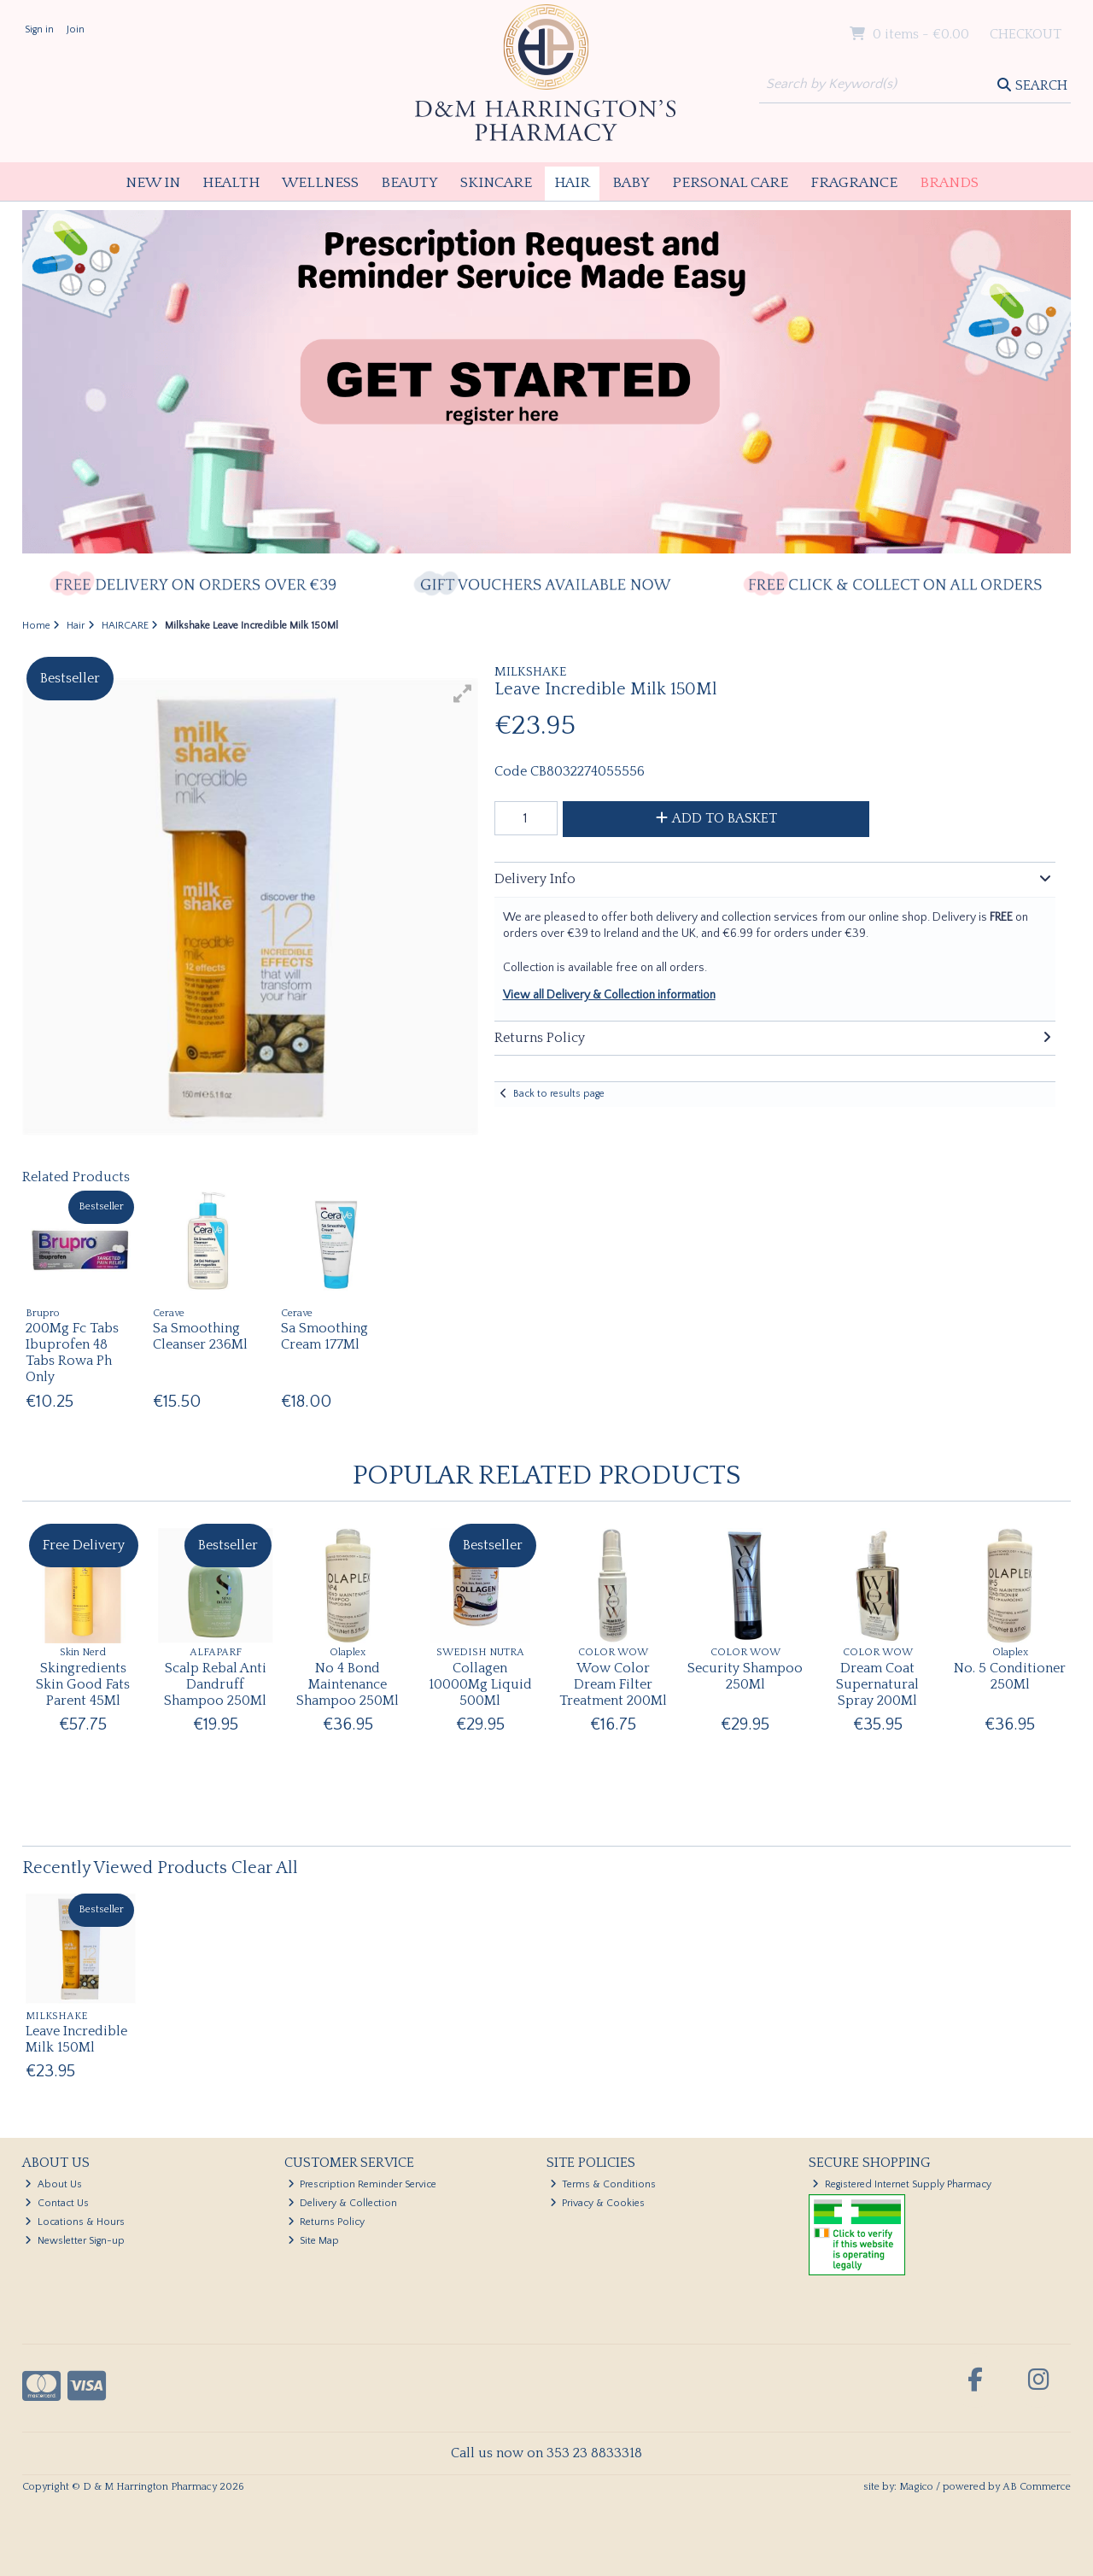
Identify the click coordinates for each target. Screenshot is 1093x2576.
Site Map (314, 2240)
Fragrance (853, 182)
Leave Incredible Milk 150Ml (76, 2039)
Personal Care (730, 182)
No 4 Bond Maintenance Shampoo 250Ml (347, 1684)
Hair (572, 182)
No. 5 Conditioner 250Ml (1010, 1676)
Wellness (320, 182)
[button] (462, 693)
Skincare (496, 182)
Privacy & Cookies (598, 2203)
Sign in (39, 29)
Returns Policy (326, 2222)
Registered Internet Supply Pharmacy (901, 2184)
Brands (949, 182)
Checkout (1025, 34)
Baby (631, 182)
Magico (916, 2486)
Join (76, 29)
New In (153, 182)
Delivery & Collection (343, 2203)
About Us (53, 2184)
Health (231, 182)
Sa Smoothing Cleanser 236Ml (200, 1336)
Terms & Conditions (603, 2184)
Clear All (264, 1868)
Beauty (409, 182)
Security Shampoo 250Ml (745, 1676)
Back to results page (559, 1093)
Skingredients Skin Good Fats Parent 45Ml (83, 1684)
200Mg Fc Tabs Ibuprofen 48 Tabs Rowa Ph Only (72, 1352)
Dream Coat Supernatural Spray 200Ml (877, 1684)
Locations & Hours (75, 2222)
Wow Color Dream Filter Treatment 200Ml (613, 1684)
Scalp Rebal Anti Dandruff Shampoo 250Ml (215, 1684)
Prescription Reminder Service (362, 2184)
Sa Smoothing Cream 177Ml (324, 1336)
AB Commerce (1036, 2486)
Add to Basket (716, 818)
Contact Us (57, 2203)
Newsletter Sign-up (75, 2240)
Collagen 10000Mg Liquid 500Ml (480, 1684)
